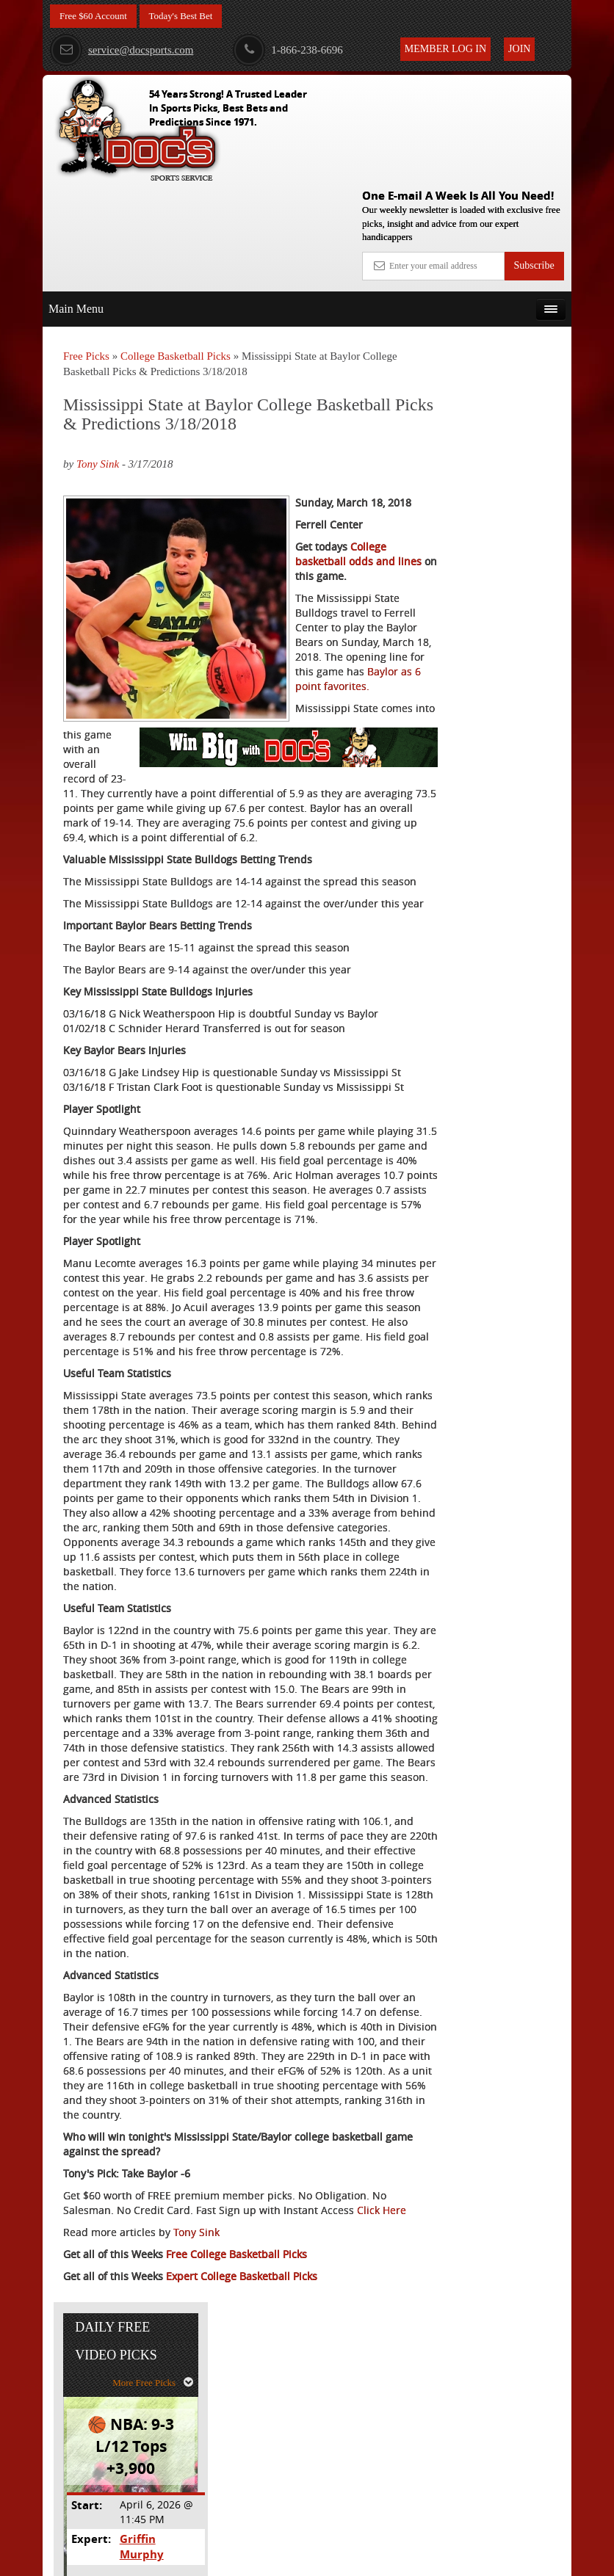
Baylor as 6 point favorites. (128, 693)
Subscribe (533, 158)
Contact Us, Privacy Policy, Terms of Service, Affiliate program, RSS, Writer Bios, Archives (389, 2557)
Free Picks (86, 249)
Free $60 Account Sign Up (495, 598)
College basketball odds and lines (334, 483)
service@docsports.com (121, 50)
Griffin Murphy (513, 469)
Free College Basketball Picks (236, 2485)
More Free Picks (507, 313)
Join (519, 48)
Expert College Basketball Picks (241, 2507)
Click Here (87, 2441)
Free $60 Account (96, 16)
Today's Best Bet (188, 16)
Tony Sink (97, 357)
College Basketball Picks (175, 249)
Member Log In (445, 48)
